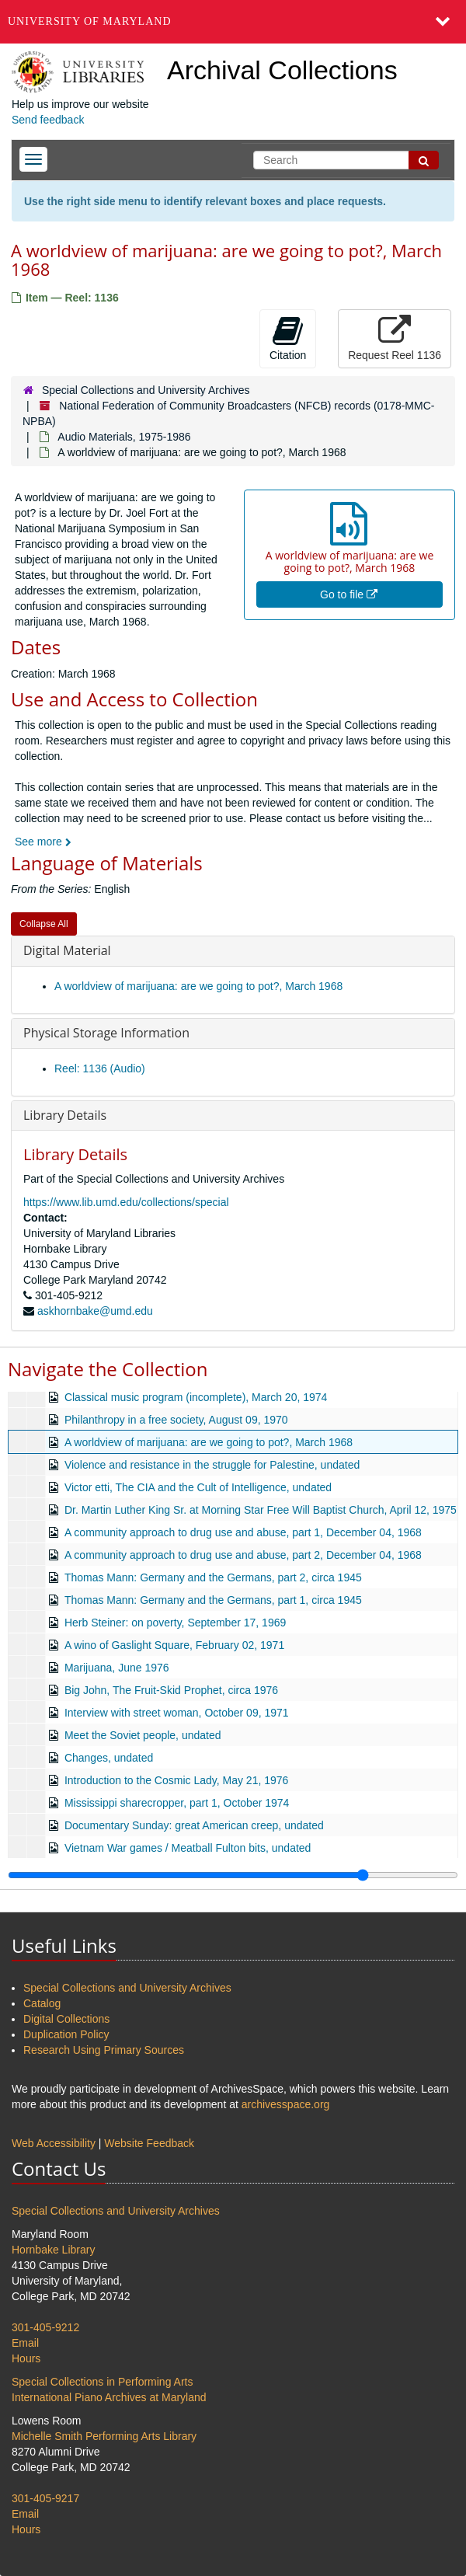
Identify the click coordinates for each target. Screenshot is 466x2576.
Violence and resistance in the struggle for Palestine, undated (212, 1465)
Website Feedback (149, 2143)
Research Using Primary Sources (103, 2050)
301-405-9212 (45, 2327)
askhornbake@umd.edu (95, 1311)
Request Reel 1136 (394, 338)
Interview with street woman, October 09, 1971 (176, 1712)
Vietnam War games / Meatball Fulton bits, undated (187, 1848)
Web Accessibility (54, 2143)
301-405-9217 (45, 2498)
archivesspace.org (286, 2104)
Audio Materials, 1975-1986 (123, 436)
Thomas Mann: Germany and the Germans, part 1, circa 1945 (213, 1600)
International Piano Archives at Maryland (109, 2397)
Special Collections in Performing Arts (102, 2382)
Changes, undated (108, 1758)
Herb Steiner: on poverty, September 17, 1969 (175, 1622)
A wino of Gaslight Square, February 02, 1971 (174, 1645)
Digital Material (67, 950)
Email (25, 2343)
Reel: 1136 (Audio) (99, 1068)
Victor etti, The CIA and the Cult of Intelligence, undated (198, 1487)
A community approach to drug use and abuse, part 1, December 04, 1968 (243, 1532)
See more (43, 841)
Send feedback (48, 119)
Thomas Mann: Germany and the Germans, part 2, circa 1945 (213, 1577)
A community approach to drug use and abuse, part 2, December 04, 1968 (243, 1555)
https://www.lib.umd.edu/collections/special (126, 1202)
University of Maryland (90, 21)
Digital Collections (66, 2019)
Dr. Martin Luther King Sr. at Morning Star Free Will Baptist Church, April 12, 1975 (260, 1510)
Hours (26, 2358)
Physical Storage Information (106, 1032)
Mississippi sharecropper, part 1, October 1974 (176, 1803)
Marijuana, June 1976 (116, 1667)
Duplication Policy (66, 2034)
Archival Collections (282, 70)
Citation (288, 338)
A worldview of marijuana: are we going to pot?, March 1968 (198, 986)
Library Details (64, 1115)
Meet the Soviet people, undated (142, 1735)
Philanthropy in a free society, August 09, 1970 (176, 1419)
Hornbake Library (53, 2249)
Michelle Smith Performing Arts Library (104, 2436)
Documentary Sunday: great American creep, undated (194, 1825)
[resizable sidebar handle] (233, 1875)
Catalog (42, 2003)
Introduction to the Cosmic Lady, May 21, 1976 (176, 1780)
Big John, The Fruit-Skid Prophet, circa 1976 (171, 1690)
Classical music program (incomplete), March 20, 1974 (195, 1397)
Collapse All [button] (43, 924)
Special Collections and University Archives (146, 390)
